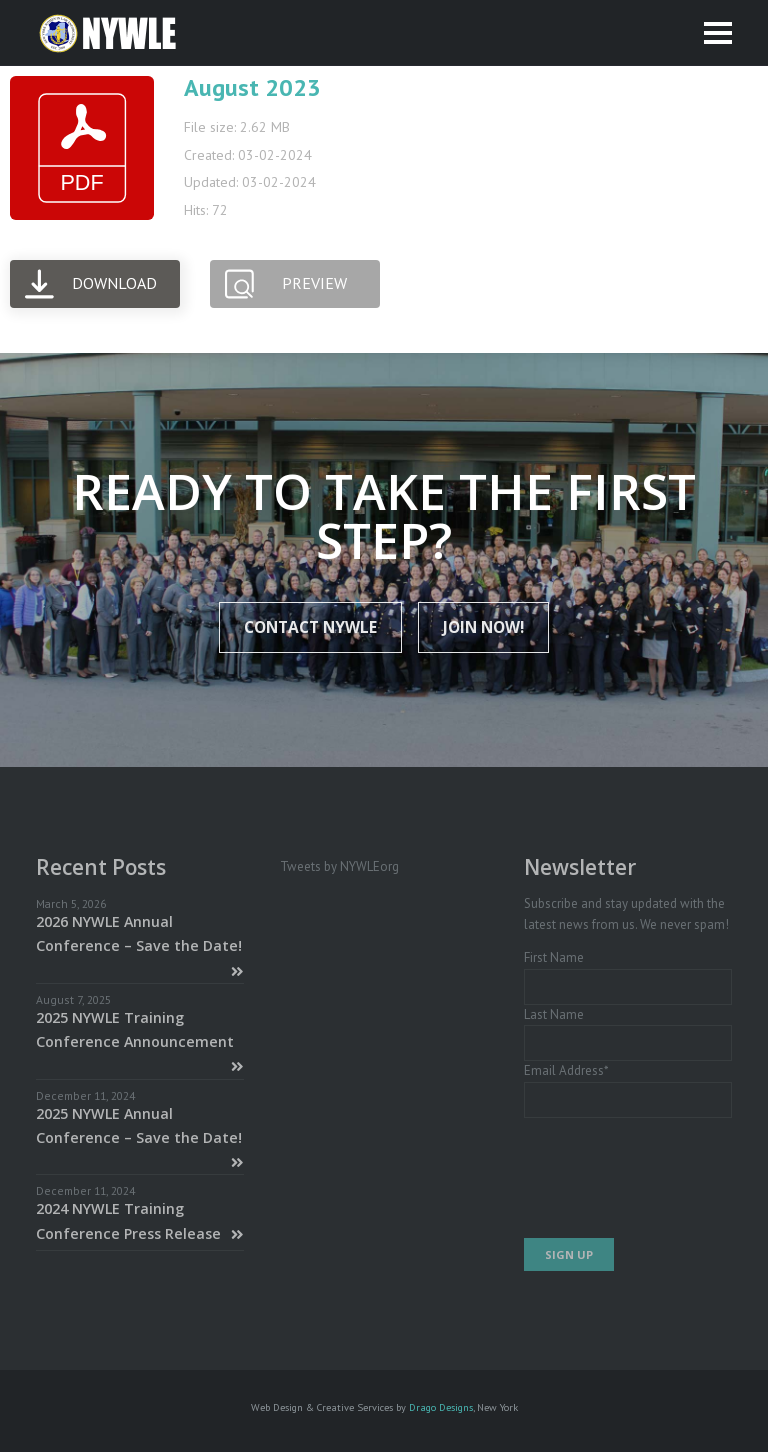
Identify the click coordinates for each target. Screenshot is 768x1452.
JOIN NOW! (483, 627)
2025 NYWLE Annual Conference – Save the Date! (140, 1137)
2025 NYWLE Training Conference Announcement (140, 1041)
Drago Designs (441, 1407)
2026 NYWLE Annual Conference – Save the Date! (140, 945)
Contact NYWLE (310, 627)
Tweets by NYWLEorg (339, 866)
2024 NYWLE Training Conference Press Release (140, 1220)
